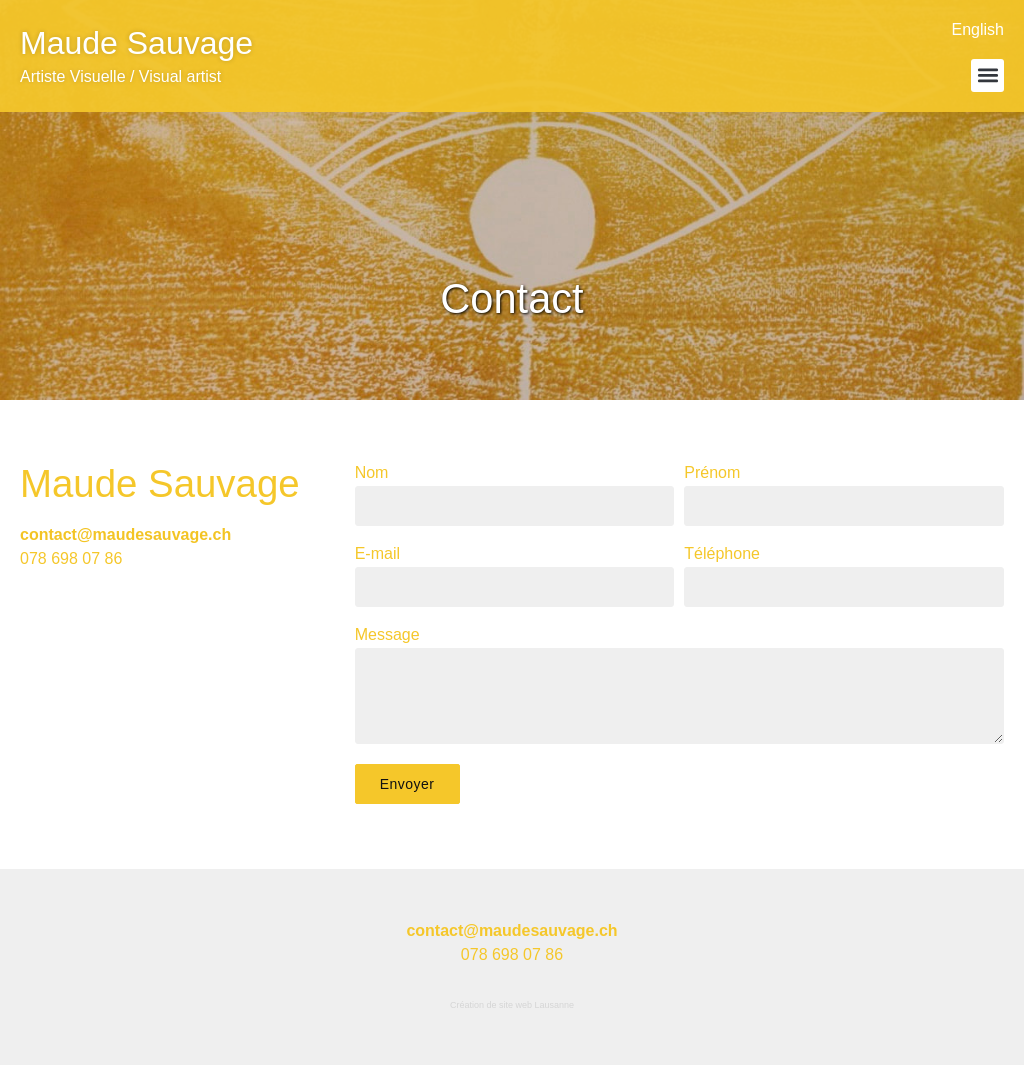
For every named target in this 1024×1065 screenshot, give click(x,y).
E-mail (377, 554)
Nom (372, 473)
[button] (987, 75)
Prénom (712, 473)
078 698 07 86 (71, 558)
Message (387, 635)
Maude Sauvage (136, 43)
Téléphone (722, 554)
